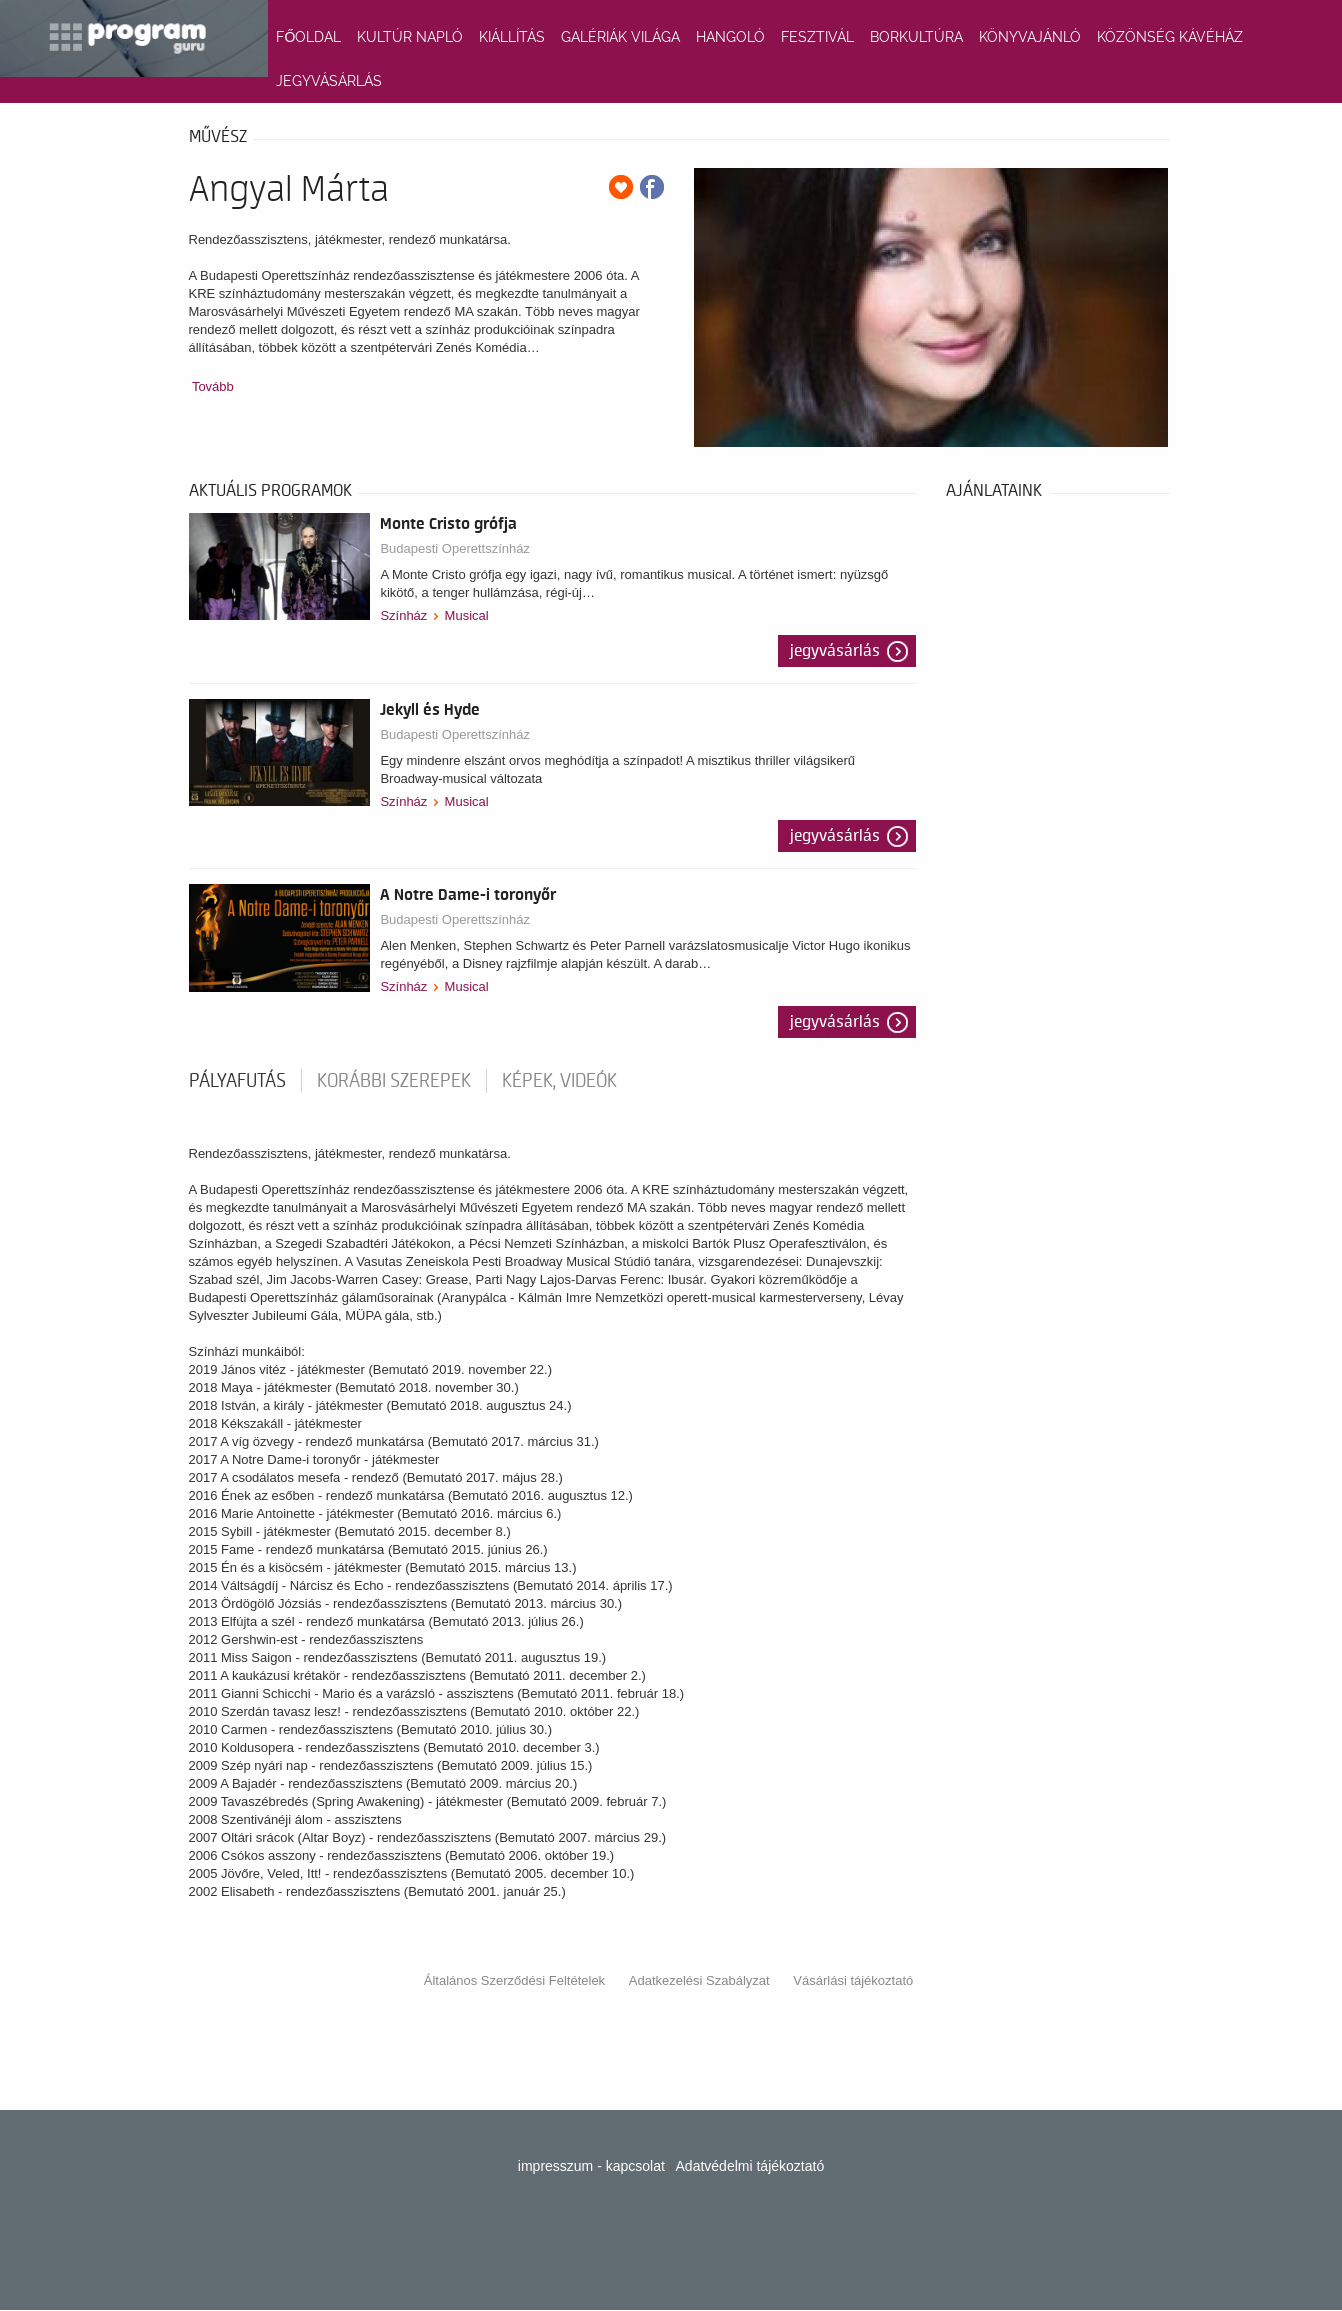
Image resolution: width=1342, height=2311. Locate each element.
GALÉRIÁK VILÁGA (620, 37)
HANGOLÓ (730, 37)
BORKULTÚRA (916, 37)
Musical (467, 615)
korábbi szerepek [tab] (394, 1081)
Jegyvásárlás (835, 651)
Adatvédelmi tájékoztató (750, 2166)
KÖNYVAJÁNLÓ (1030, 37)
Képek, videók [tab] (559, 1081)
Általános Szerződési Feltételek (514, 1980)
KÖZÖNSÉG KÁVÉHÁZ (1170, 37)
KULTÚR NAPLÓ (410, 37)
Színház (403, 615)
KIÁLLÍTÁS (512, 37)
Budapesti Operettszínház (455, 548)
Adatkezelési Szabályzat (699, 1980)
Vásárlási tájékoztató (853, 1980)
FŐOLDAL (308, 37)
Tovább (213, 386)
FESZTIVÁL (817, 37)
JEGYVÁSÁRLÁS (329, 81)
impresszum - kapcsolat (591, 2166)
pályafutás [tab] (237, 1081)
